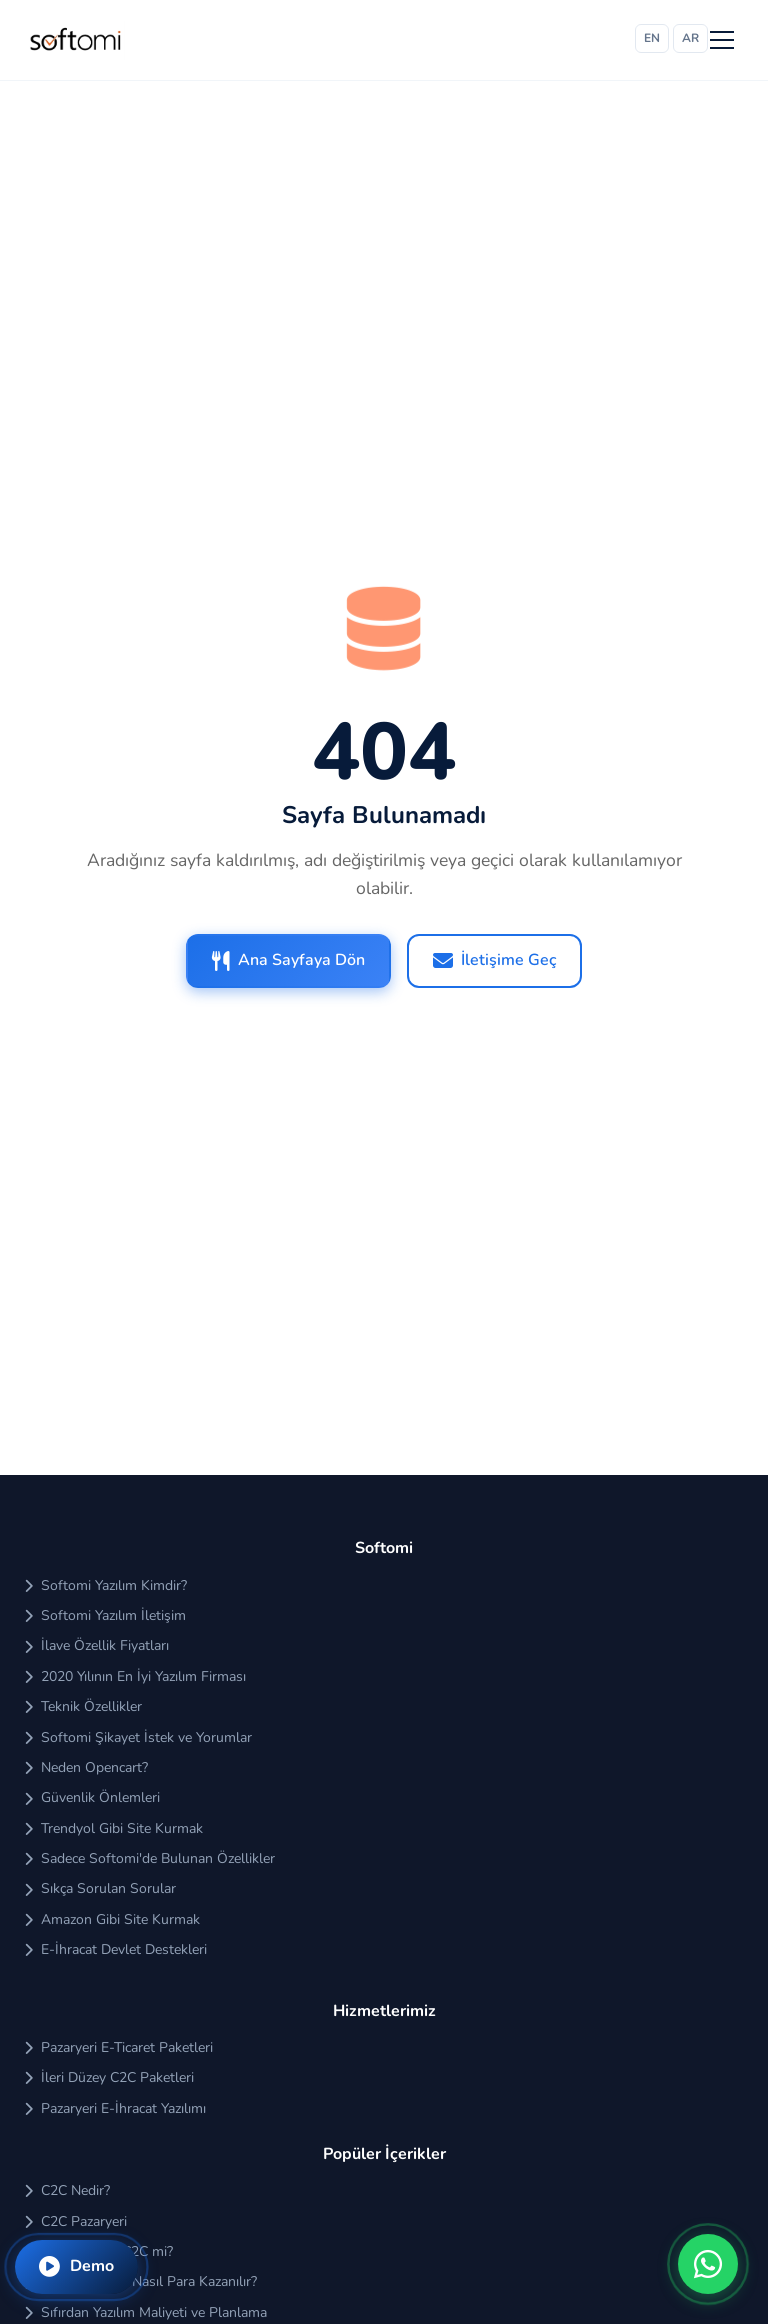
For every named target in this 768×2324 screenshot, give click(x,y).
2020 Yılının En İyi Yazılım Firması (135, 1676)
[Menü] (722, 40)
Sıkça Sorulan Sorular (100, 1888)
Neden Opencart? (86, 1767)
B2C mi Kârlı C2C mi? (98, 2251)
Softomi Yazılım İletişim (105, 1615)
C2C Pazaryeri (75, 2221)
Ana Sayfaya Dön (288, 960)
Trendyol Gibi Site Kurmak (113, 1828)
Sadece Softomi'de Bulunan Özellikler (149, 1858)
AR (690, 38)
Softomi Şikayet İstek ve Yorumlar (138, 1737)
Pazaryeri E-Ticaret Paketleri (118, 2047)
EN (652, 38)
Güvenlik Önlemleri (92, 1797)
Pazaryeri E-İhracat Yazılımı (115, 2108)
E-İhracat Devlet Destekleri (115, 1949)
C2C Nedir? (67, 2190)
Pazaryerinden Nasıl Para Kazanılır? (140, 2281)
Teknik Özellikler (83, 1706)
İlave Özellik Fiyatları (96, 1645)
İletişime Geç (494, 960)
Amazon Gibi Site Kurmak (112, 1919)
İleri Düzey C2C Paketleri (109, 2077)
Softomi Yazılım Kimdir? (105, 1585)
